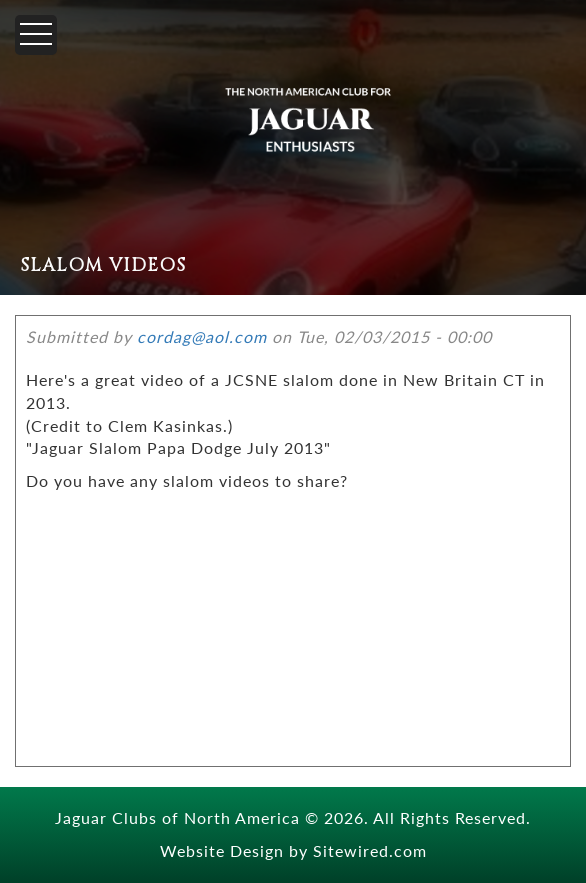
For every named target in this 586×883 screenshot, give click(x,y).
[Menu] (36, 35)
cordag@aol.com (202, 336)
